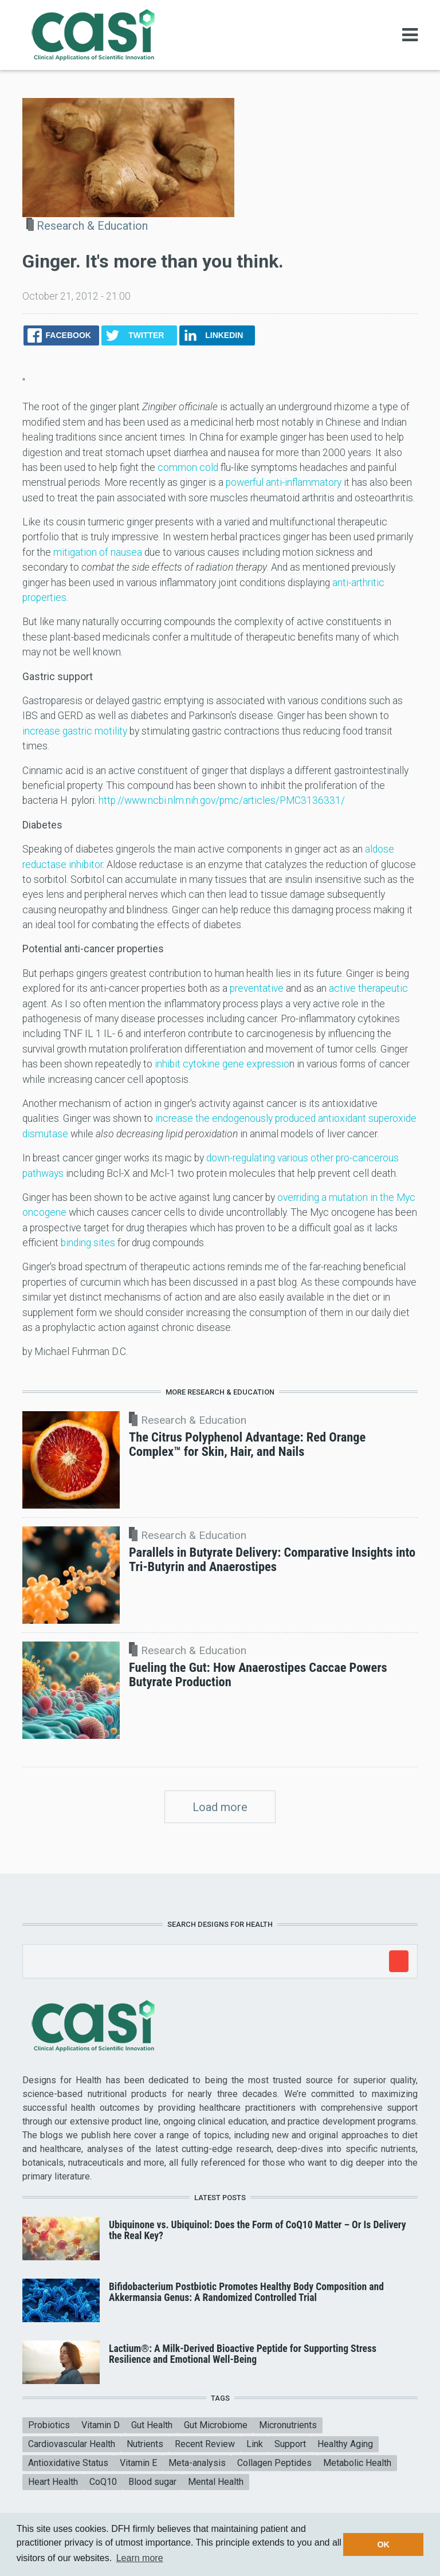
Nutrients (145, 2443)
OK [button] (383, 2544)
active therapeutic (368, 988)
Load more (219, 1807)
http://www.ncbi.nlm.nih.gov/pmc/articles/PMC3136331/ (222, 800)
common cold (188, 467)
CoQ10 (103, 2481)
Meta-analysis (197, 2462)
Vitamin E (138, 2462)
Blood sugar (152, 2481)
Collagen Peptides (274, 2462)
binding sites (88, 1242)
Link (254, 2443)
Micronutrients (288, 2425)
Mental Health (215, 2481)
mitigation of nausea (97, 552)
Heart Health (53, 2481)
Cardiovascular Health (71, 2443)
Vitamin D (100, 2425)
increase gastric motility (74, 731)
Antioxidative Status (68, 2462)
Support (290, 2443)
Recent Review (205, 2443)
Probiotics (49, 2425)
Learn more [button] (139, 2558)
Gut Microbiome (215, 2425)
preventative (257, 988)
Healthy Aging (345, 2443)
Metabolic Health (357, 2462)
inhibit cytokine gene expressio (222, 1064)
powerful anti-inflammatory (283, 482)
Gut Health (151, 2425)
